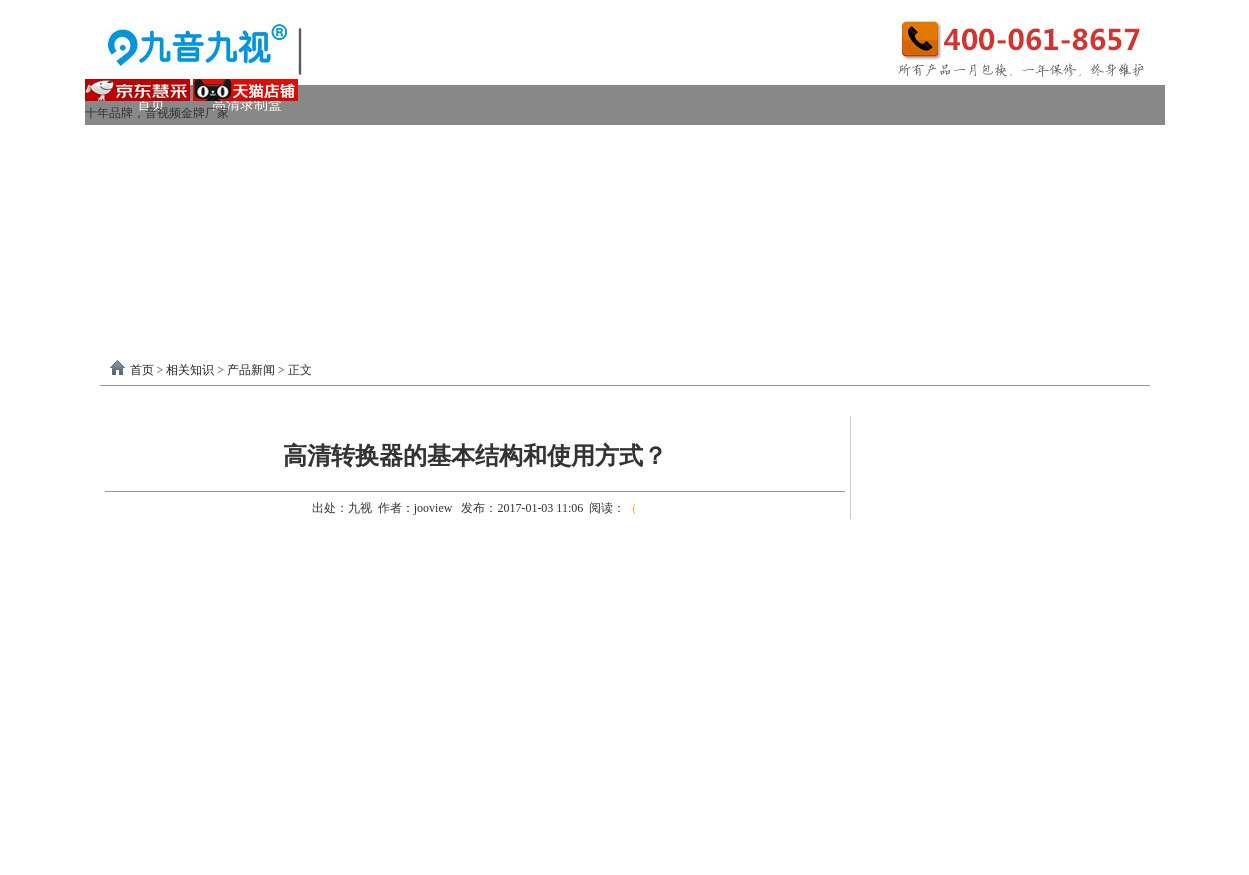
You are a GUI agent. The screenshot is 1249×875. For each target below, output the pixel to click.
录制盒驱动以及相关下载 (317, 264)
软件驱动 (165, 264)
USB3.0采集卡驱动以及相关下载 (540, 264)
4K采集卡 (928, 144)
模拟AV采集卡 (198, 184)
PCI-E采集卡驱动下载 (752, 264)
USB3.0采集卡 (297, 144)
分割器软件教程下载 (217, 304)
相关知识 (190, 370)
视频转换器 (172, 224)
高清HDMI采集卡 (564, 144)
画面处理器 (289, 224)
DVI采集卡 (699, 144)
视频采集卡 (172, 144)
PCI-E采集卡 (425, 144)
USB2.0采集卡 (1048, 144)
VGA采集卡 (815, 144)
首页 (142, 370)
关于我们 (981, 264)
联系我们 (1084, 264)
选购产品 (399, 224)
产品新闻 (251, 370)
